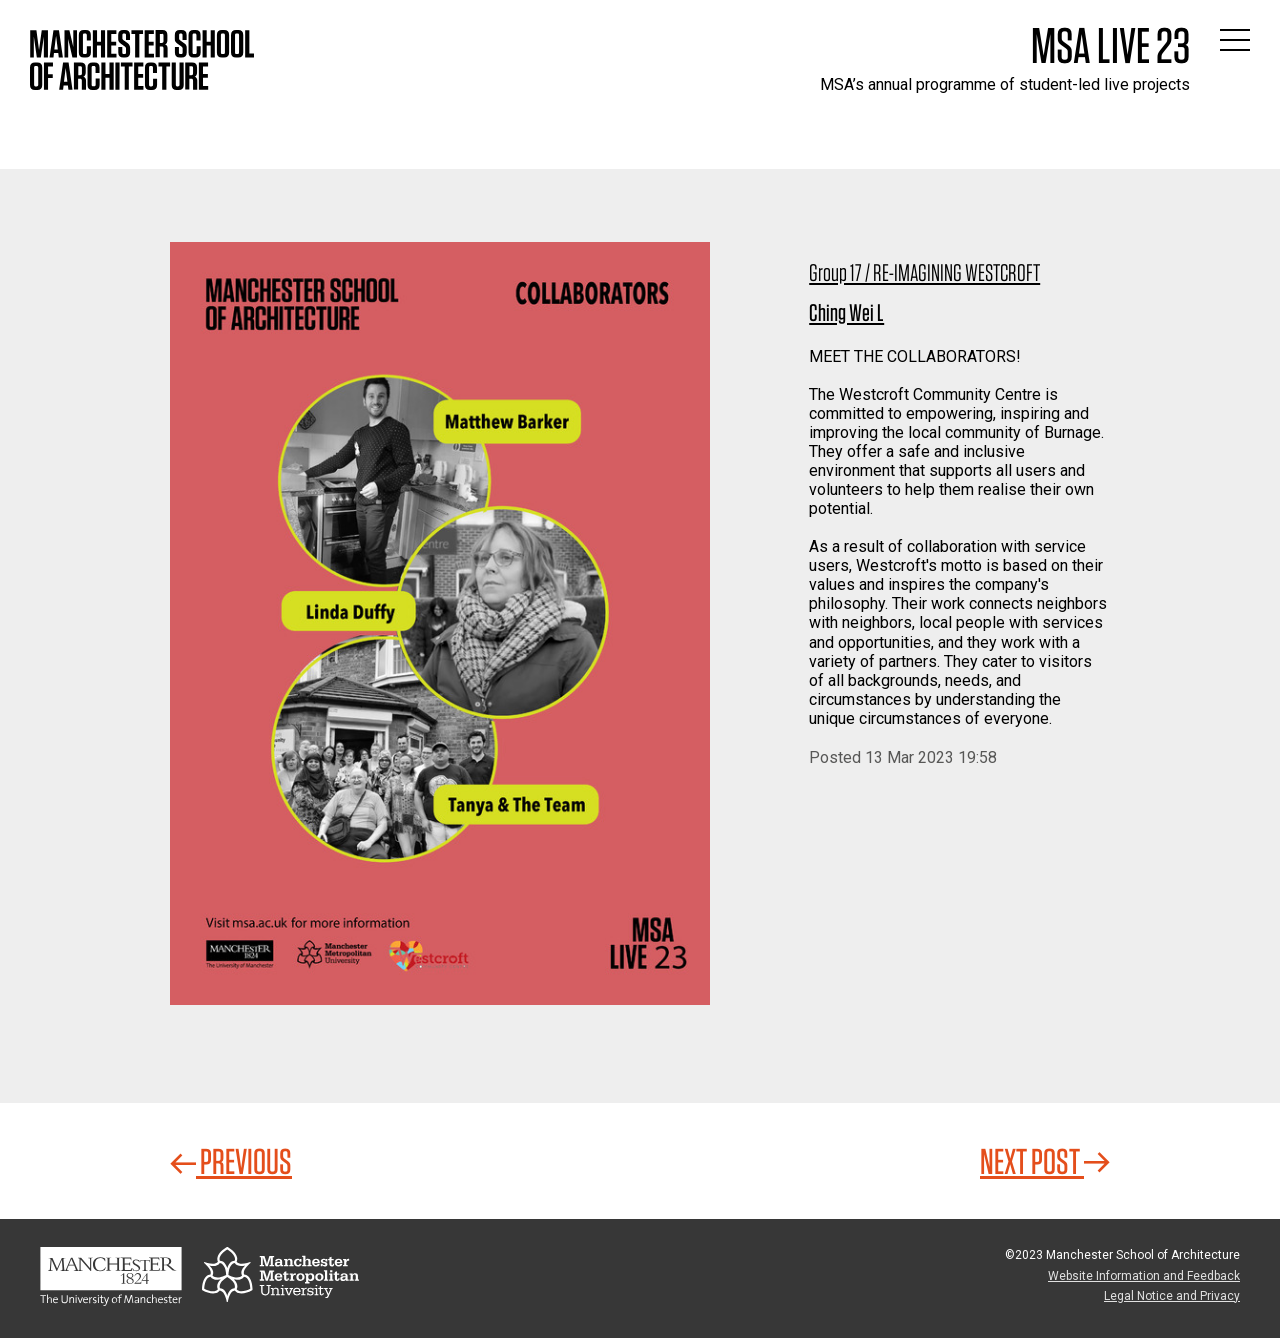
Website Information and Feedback (1144, 1276)
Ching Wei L (846, 312)
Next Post (1045, 1161)
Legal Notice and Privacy (1172, 1296)
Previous (231, 1161)
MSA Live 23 (1110, 45)
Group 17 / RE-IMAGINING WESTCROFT (924, 272)
